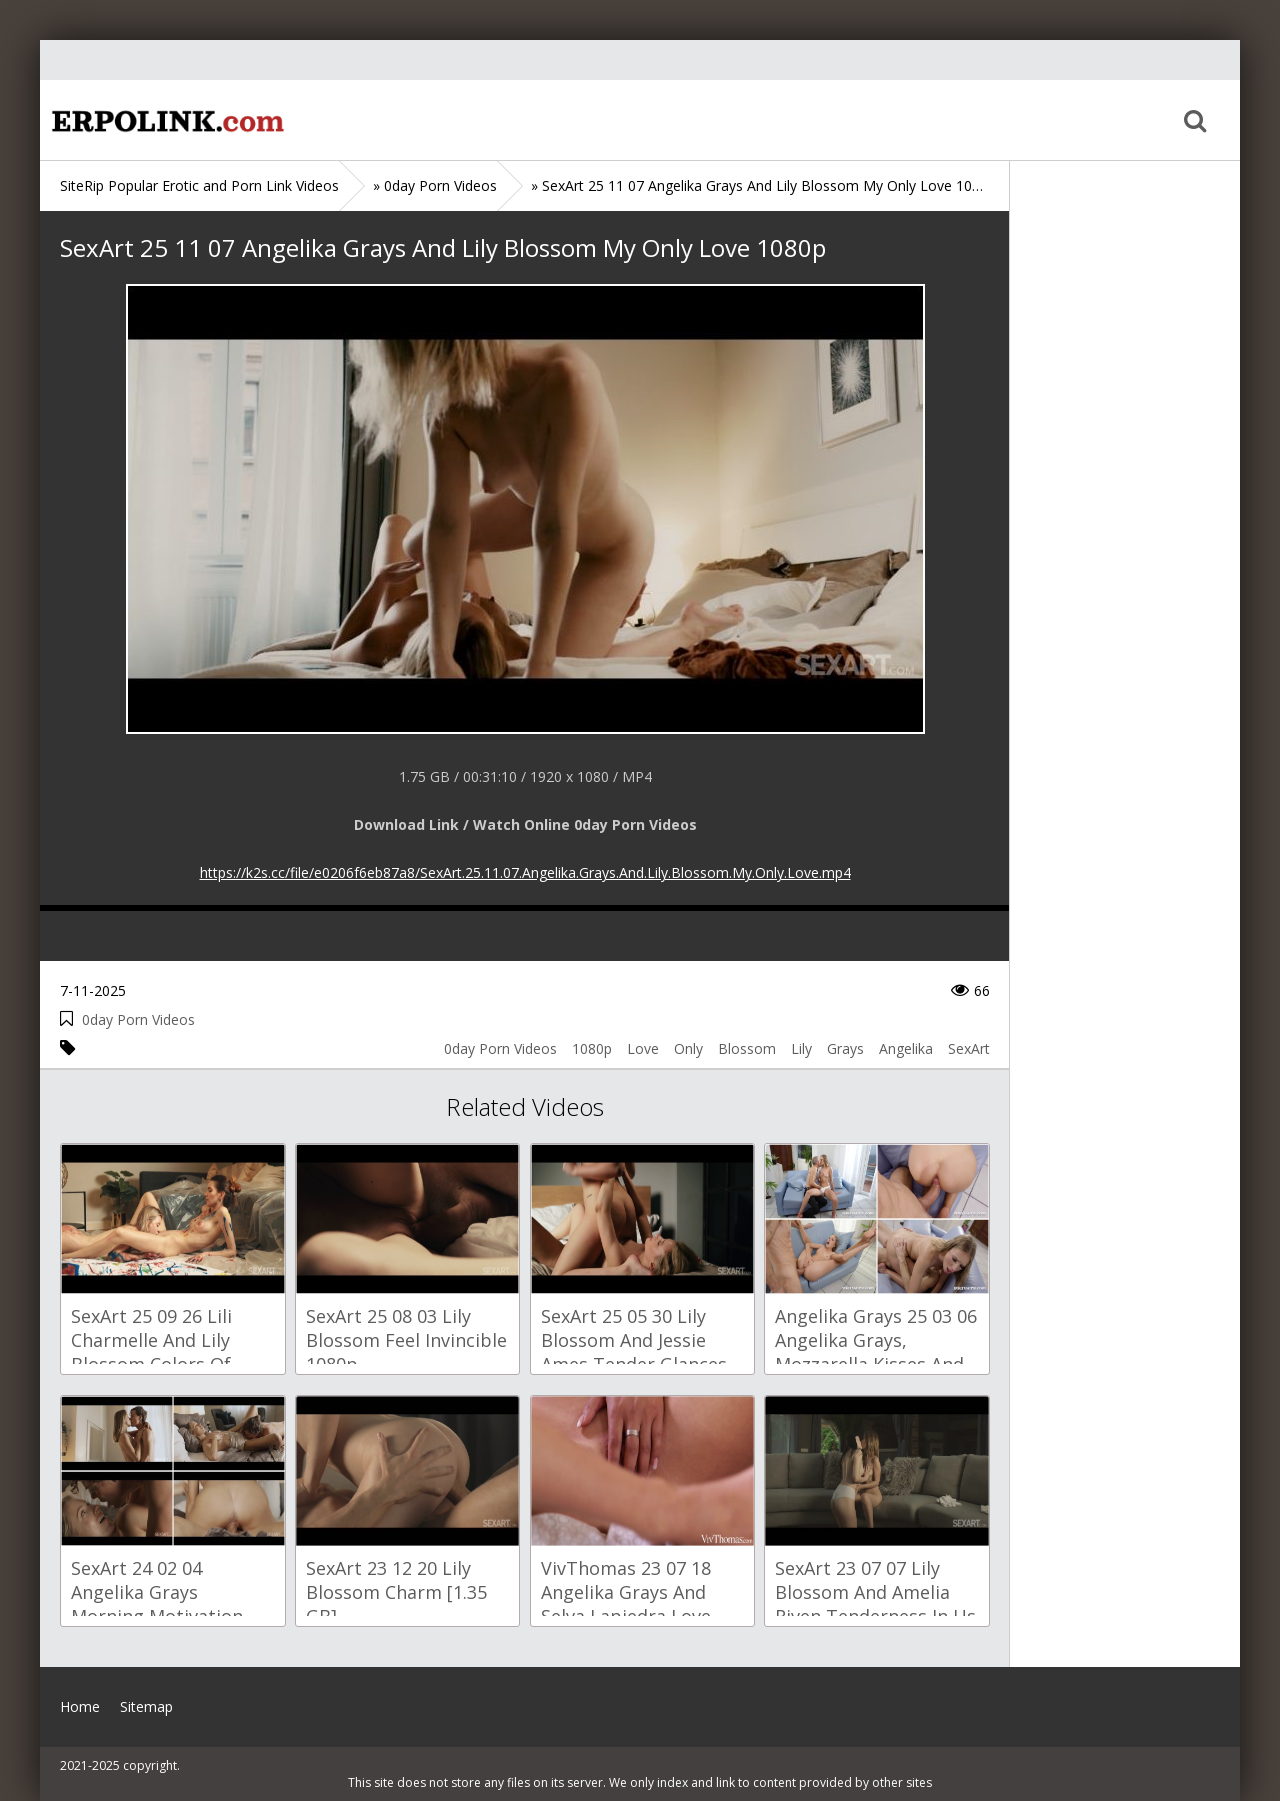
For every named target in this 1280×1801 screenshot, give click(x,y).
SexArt (969, 1048)
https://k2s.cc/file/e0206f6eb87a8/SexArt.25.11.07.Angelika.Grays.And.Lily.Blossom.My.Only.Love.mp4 (525, 872)
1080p (592, 1048)
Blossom (747, 1048)
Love (643, 1048)
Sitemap (146, 1706)
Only (688, 1048)
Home (165, 120)
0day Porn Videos (138, 1019)
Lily (801, 1048)
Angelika (906, 1048)
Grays (845, 1048)
